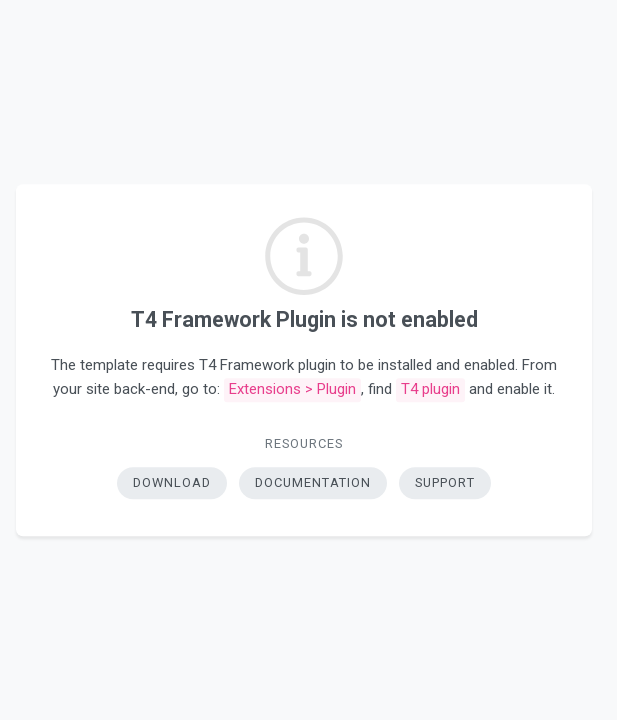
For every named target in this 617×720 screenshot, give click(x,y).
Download (172, 482)
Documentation (313, 482)
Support (445, 482)
